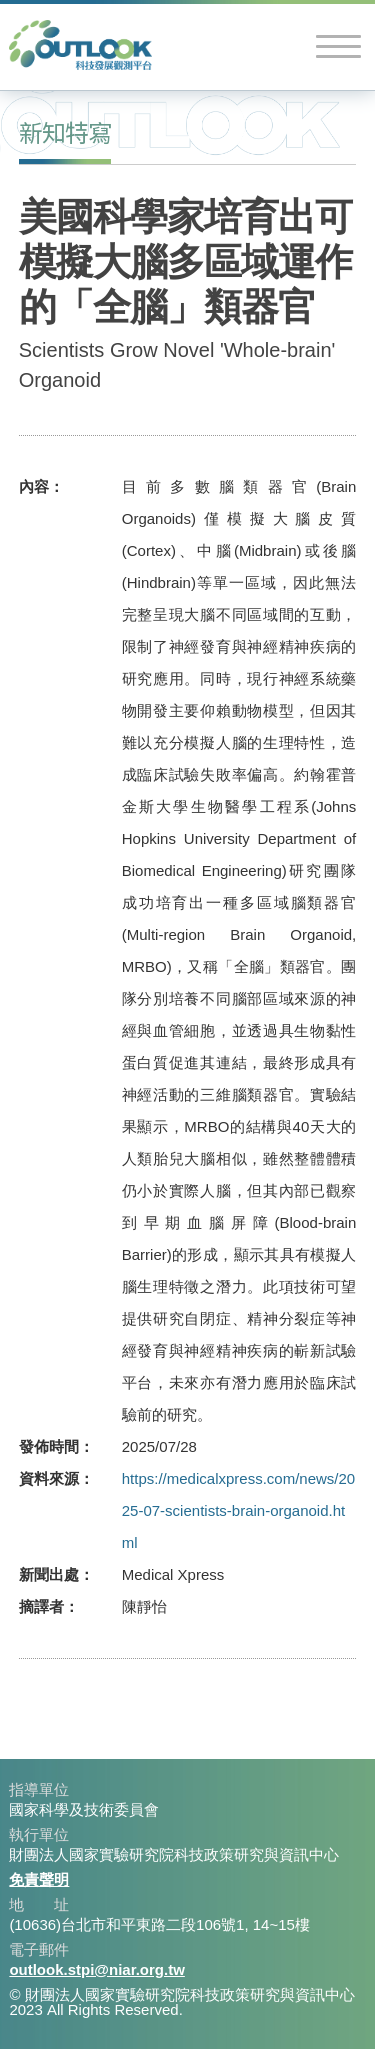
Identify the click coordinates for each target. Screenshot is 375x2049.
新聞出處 (49, 1574)
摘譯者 (41, 1606)
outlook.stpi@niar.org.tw (96, 1969)
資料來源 (49, 1478)
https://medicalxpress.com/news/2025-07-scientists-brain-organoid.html (238, 1510)
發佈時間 (49, 1446)
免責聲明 (39, 1879)
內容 (34, 486)
